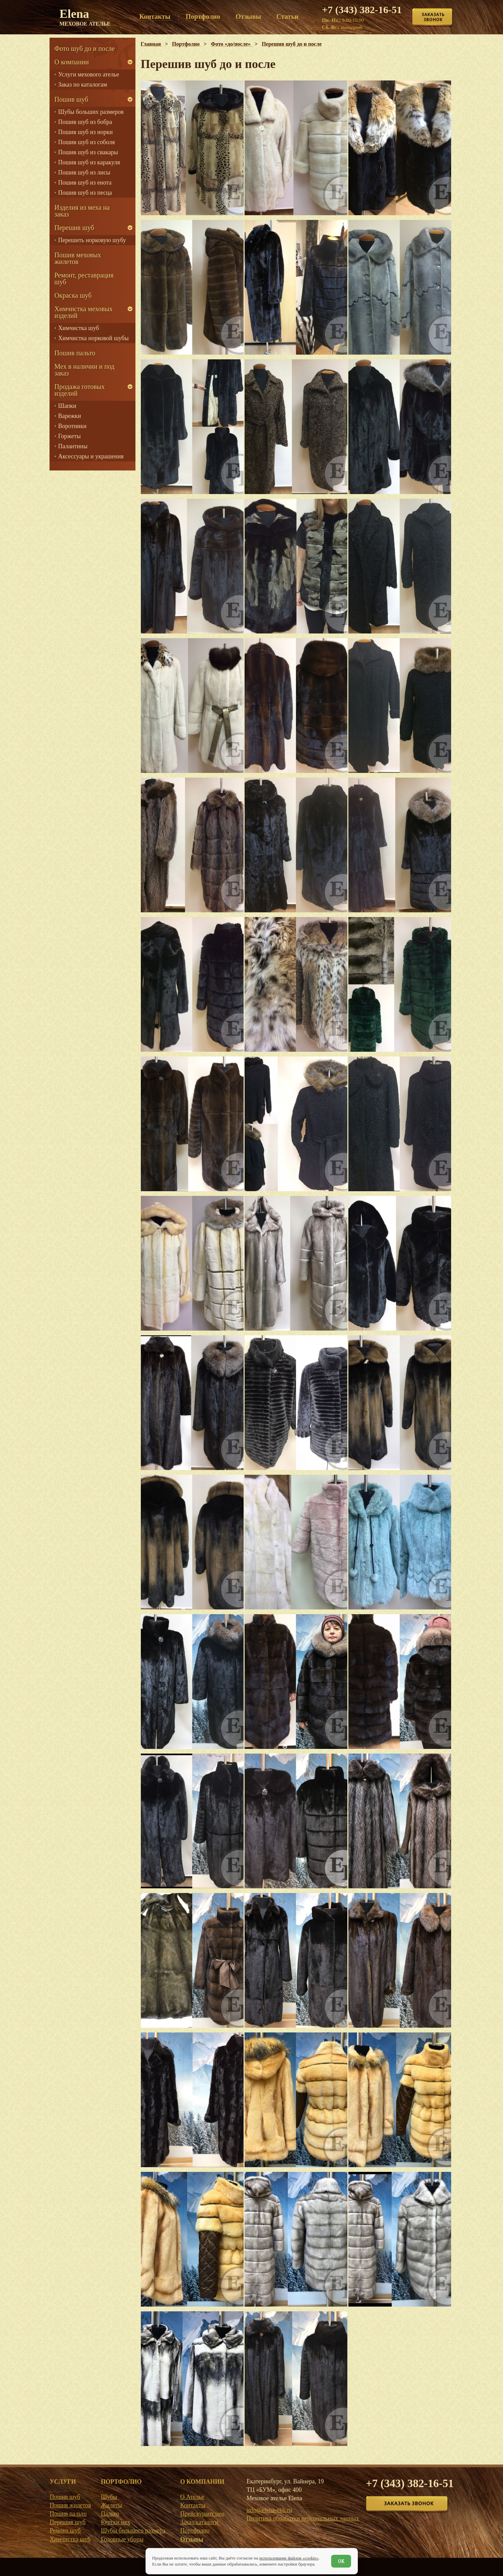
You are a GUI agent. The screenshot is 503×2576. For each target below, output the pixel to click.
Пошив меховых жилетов (78, 258)
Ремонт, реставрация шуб (84, 278)
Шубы (109, 2496)
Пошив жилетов (70, 2505)
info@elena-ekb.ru (269, 2510)
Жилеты (111, 2505)
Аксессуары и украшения (91, 456)
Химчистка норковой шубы (93, 338)
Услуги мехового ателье (88, 74)
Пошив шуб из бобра (85, 122)
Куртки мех (115, 2522)
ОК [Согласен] (341, 2561)
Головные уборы (122, 2539)
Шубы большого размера (133, 2530)
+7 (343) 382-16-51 (362, 9)
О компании (72, 62)
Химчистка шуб (78, 328)
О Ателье (192, 2496)
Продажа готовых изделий (80, 390)
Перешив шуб (74, 227)
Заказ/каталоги (199, 2522)
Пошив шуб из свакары (88, 152)
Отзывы (191, 2539)
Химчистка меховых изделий (84, 312)
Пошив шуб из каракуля (89, 162)
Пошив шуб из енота (85, 182)
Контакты (192, 2505)
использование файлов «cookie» (288, 2558)
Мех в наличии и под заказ (85, 370)
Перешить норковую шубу (92, 240)
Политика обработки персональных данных (303, 2518)
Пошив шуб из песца (85, 192)
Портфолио (195, 2530)
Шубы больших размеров (91, 111)
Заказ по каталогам (82, 84)
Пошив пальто (75, 353)
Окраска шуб (73, 295)
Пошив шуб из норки (85, 132)
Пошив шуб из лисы (84, 172)
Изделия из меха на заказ (82, 211)
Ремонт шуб (65, 2530)
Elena (85, 17)
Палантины (73, 446)
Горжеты (69, 436)
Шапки (67, 405)
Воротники (72, 426)
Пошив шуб (71, 99)
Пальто (110, 2513)
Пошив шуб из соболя (86, 142)
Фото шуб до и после (85, 48)
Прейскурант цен (202, 2513)
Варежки (69, 416)
